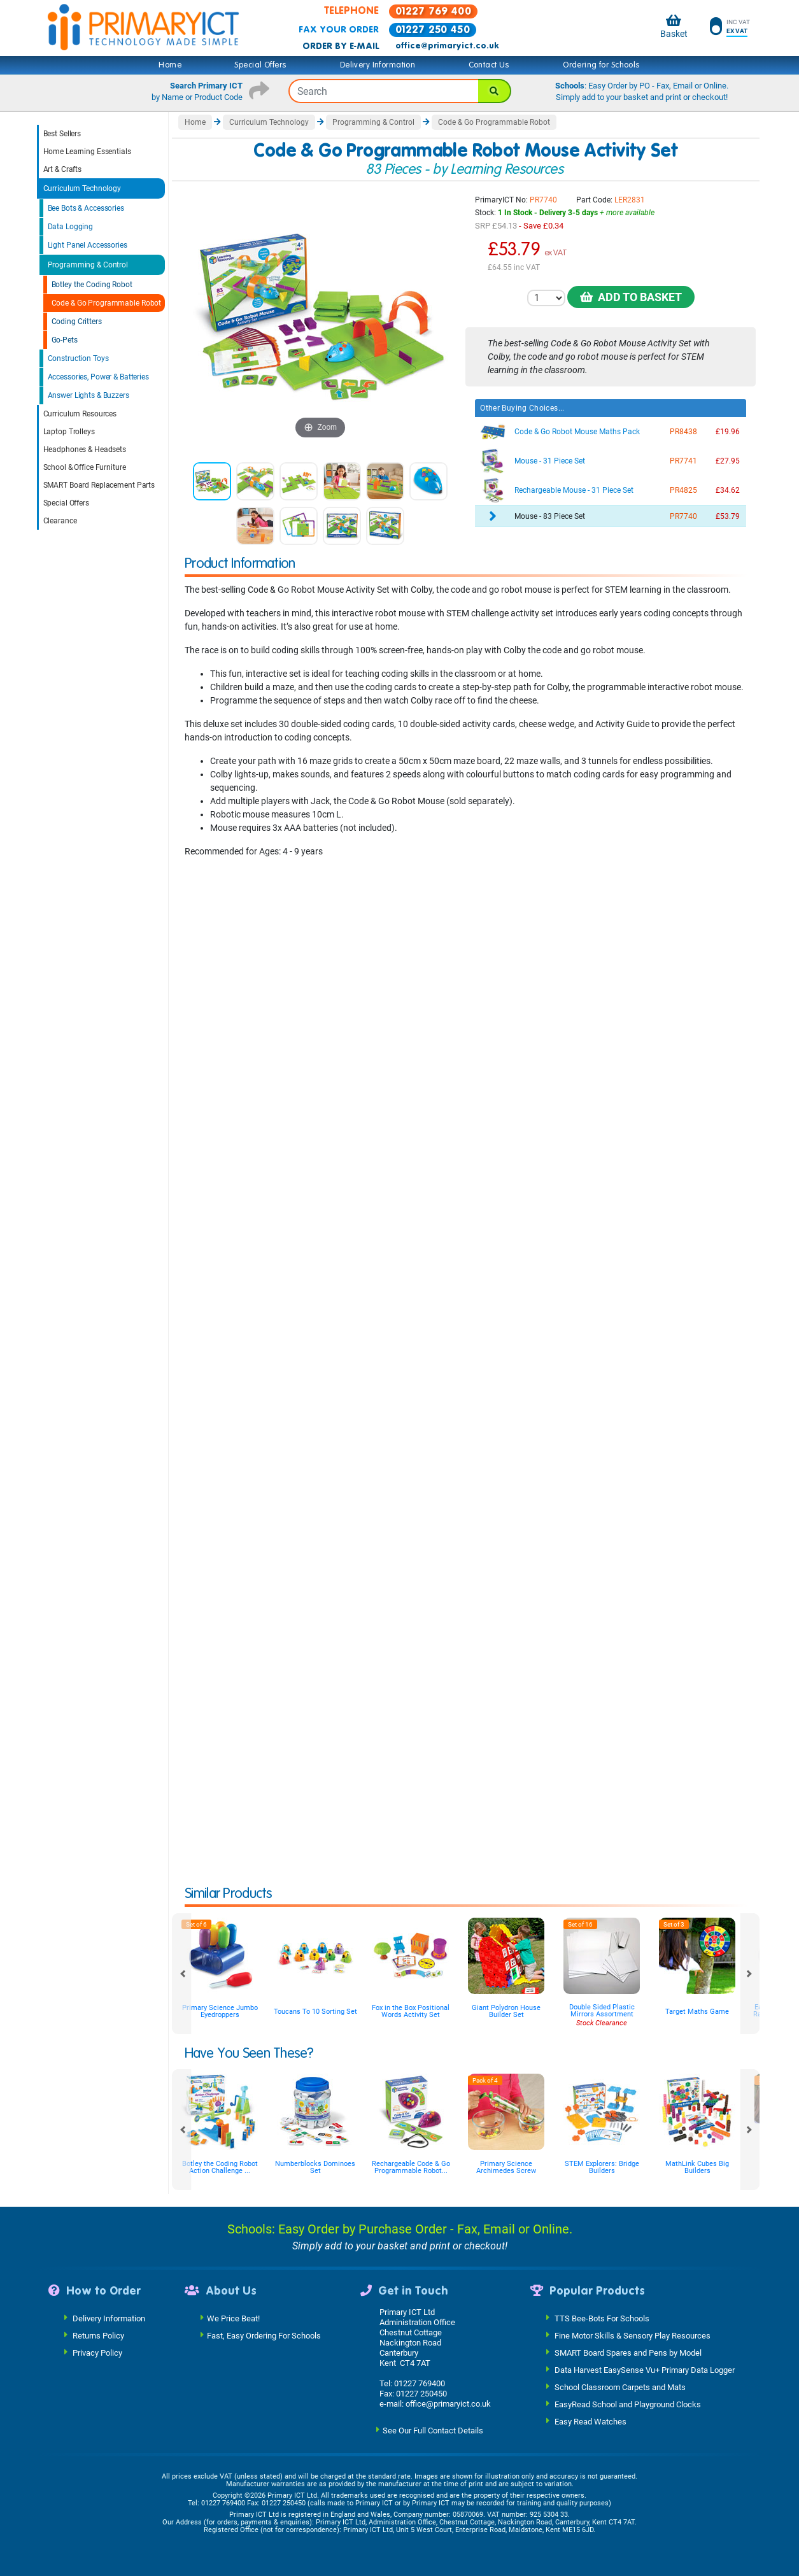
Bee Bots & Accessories (86, 208)
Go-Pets (65, 340)
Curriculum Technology (82, 188)
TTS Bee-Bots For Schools (602, 2318)
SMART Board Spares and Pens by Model (628, 2352)
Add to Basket (631, 297)
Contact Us (489, 64)
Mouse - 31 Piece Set (549, 460)
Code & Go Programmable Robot (107, 303)
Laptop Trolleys (69, 431)
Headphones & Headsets (84, 449)
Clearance (60, 520)
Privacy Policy (97, 2352)
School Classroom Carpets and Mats (620, 2386)
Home (170, 64)
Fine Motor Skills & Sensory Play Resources (633, 2335)
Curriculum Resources (80, 413)
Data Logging (71, 226)
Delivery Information (377, 64)
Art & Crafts (62, 169)
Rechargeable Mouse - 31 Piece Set (573, 490)
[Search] (494, 91)
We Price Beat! (233, 2318)
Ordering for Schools (601, 64)
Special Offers (260, 64)
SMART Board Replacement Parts (99, 485)
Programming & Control (88, 264)
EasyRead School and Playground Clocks (628, 2404)
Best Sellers (62, 133)
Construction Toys (78, 358)
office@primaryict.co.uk (446, 45)
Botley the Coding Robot (92, 284)
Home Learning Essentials (87, 151)
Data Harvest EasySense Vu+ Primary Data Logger (645, 2369)
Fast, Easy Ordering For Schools (264, 2335)
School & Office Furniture (84, 467)
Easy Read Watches (590, 2421)
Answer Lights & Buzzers (88, 395)
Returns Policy (98, 2335)
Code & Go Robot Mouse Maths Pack (577, 431)
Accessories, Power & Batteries (98, 376)
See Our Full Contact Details (433, 2430)
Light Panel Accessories (87, 245)
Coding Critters (77, 321)
